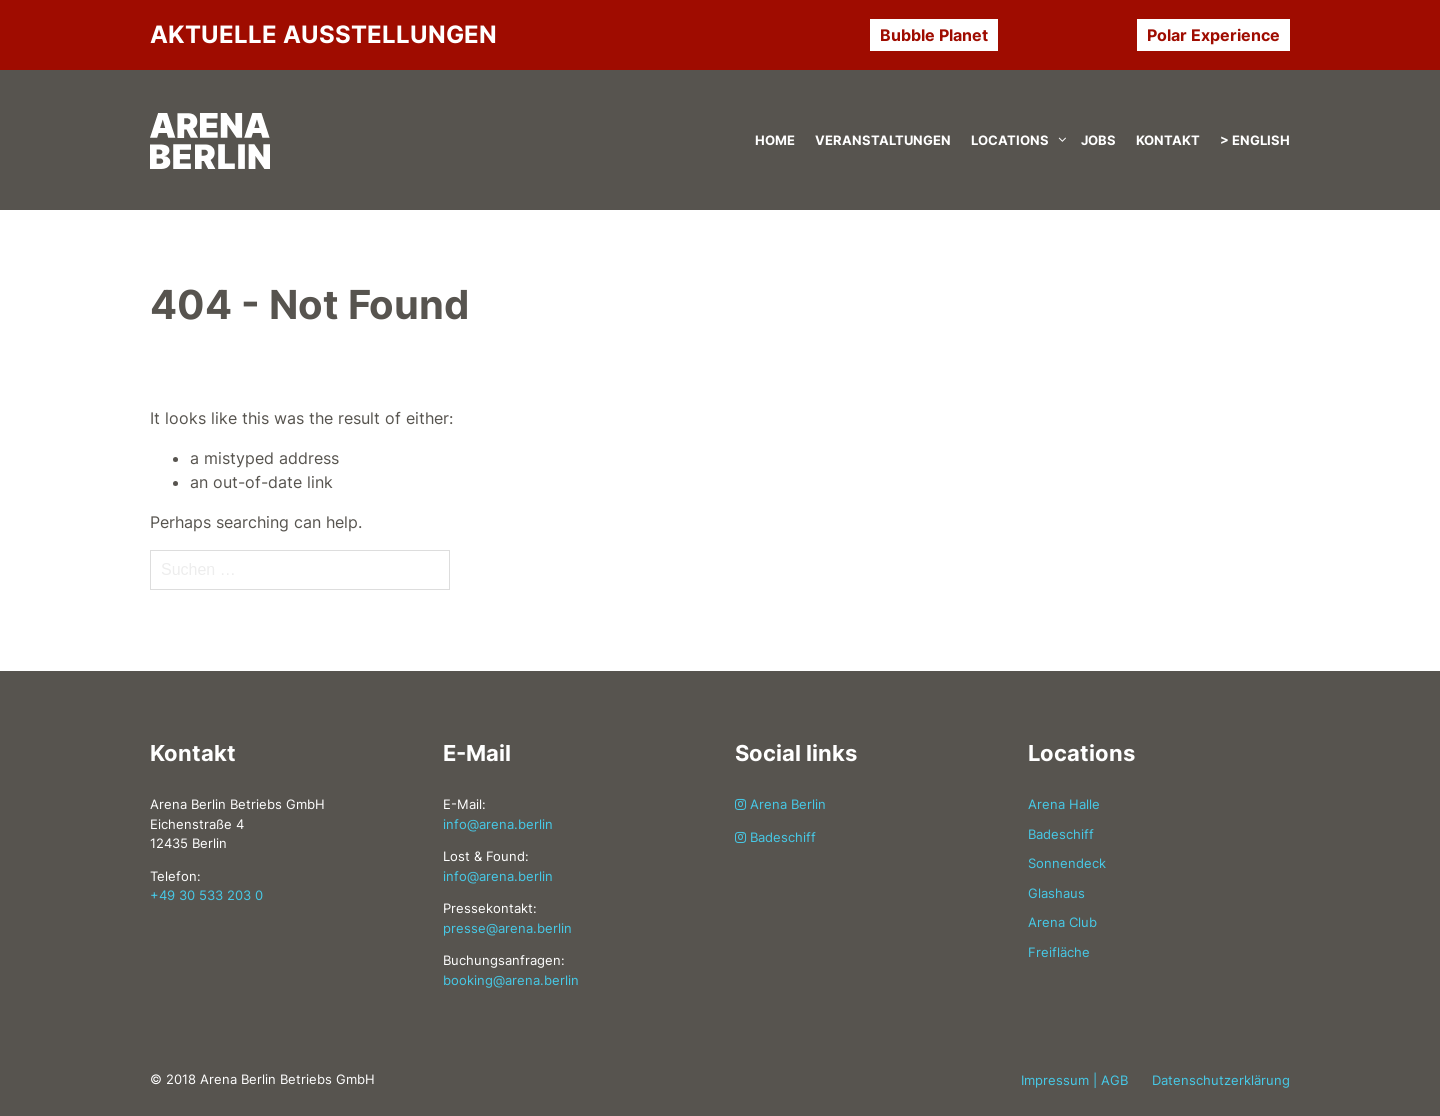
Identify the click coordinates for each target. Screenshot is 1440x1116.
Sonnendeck (1067, 863)
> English (1255, 140)
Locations (1010, 140)
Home (775, 140)
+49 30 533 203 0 (206, 895)
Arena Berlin (780, 804)
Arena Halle (1064, 804)
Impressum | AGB (1074, 1080)
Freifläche (1059, 952)
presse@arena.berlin (507, 928)
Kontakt (1168, 140)
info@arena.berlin (498, 824)
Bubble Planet (934, 35)
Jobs (1098, 140)
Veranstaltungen (883, 140)
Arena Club (1062, 922)
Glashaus (1056, 893)
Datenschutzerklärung (1221, 1080)
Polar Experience (1213, 35)
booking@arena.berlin (511, 980)
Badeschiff (775, 837)
